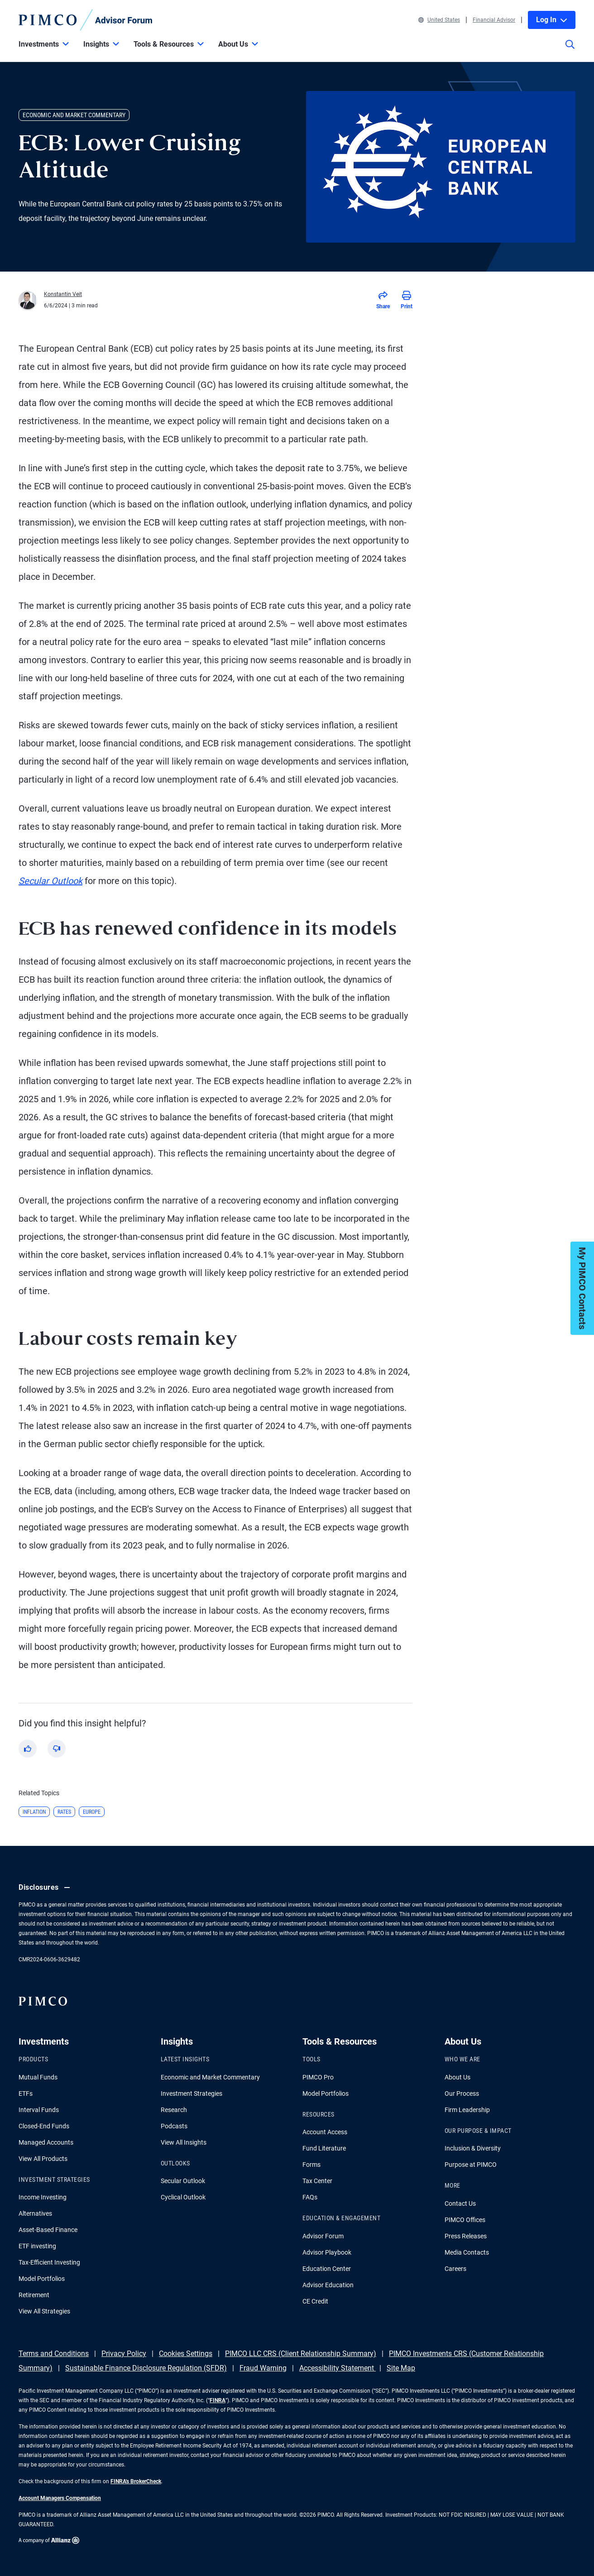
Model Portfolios (42, 2278)
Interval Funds (39, 2109)
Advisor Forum (323, 2236)
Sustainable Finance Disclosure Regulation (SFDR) (146, 2368)
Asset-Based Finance (48, 2229)
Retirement (34, 2295)
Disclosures (45, 1887)
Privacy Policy (123, 2353)
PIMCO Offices (465, 2219)
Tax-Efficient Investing (49, 2262)
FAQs (309, 2197)
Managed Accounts (46, 2142)
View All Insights (183, 2142)
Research (174, 2109)
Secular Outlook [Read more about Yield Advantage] (50, 880)
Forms (311, 2164)
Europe (92, 1812)
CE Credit (315, 2301)
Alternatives (35, 2213)
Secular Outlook (183, 2180)
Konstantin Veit (63, 294)
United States (439, 20)
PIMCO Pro (318, 2077)
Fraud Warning (263, 2368)
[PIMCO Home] (86, 20)
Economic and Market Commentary (210, 2077)
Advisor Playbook (326, 2252)
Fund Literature (324, 2148)
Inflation (34, 1812)
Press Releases (466, 2236)
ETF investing (37, 2246)
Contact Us (460, 2203)
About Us (457, 2077)
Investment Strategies (191, 2093)
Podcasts (174, 2126)
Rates (64, 1812)
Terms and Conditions (54, 2353)
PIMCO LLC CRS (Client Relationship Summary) (300, 2353)
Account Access (324, 2132)
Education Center (326, 2268)
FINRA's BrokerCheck (135, 2481)
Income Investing (43, 2197)
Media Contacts (467, 2252)
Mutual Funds (38, 2077)
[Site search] (570, 51)
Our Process (462, 2093)
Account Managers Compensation (60, 2498)
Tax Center (317, 2180)
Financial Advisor (494, 20)
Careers (455, 2268)
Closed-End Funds (44, 2126)
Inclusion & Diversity (473, 2148)
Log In (551, 19)
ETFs (26, 2093)
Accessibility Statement (337, 2368)
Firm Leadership (467, 2109)
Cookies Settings (185, 2353)
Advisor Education (328, 2285)
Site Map (401, 2368)
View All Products (43, 2158)
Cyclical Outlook (183, 2197)
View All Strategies (44, 2311)
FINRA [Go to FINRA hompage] (217, 2400)
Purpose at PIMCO (471, 2164)
